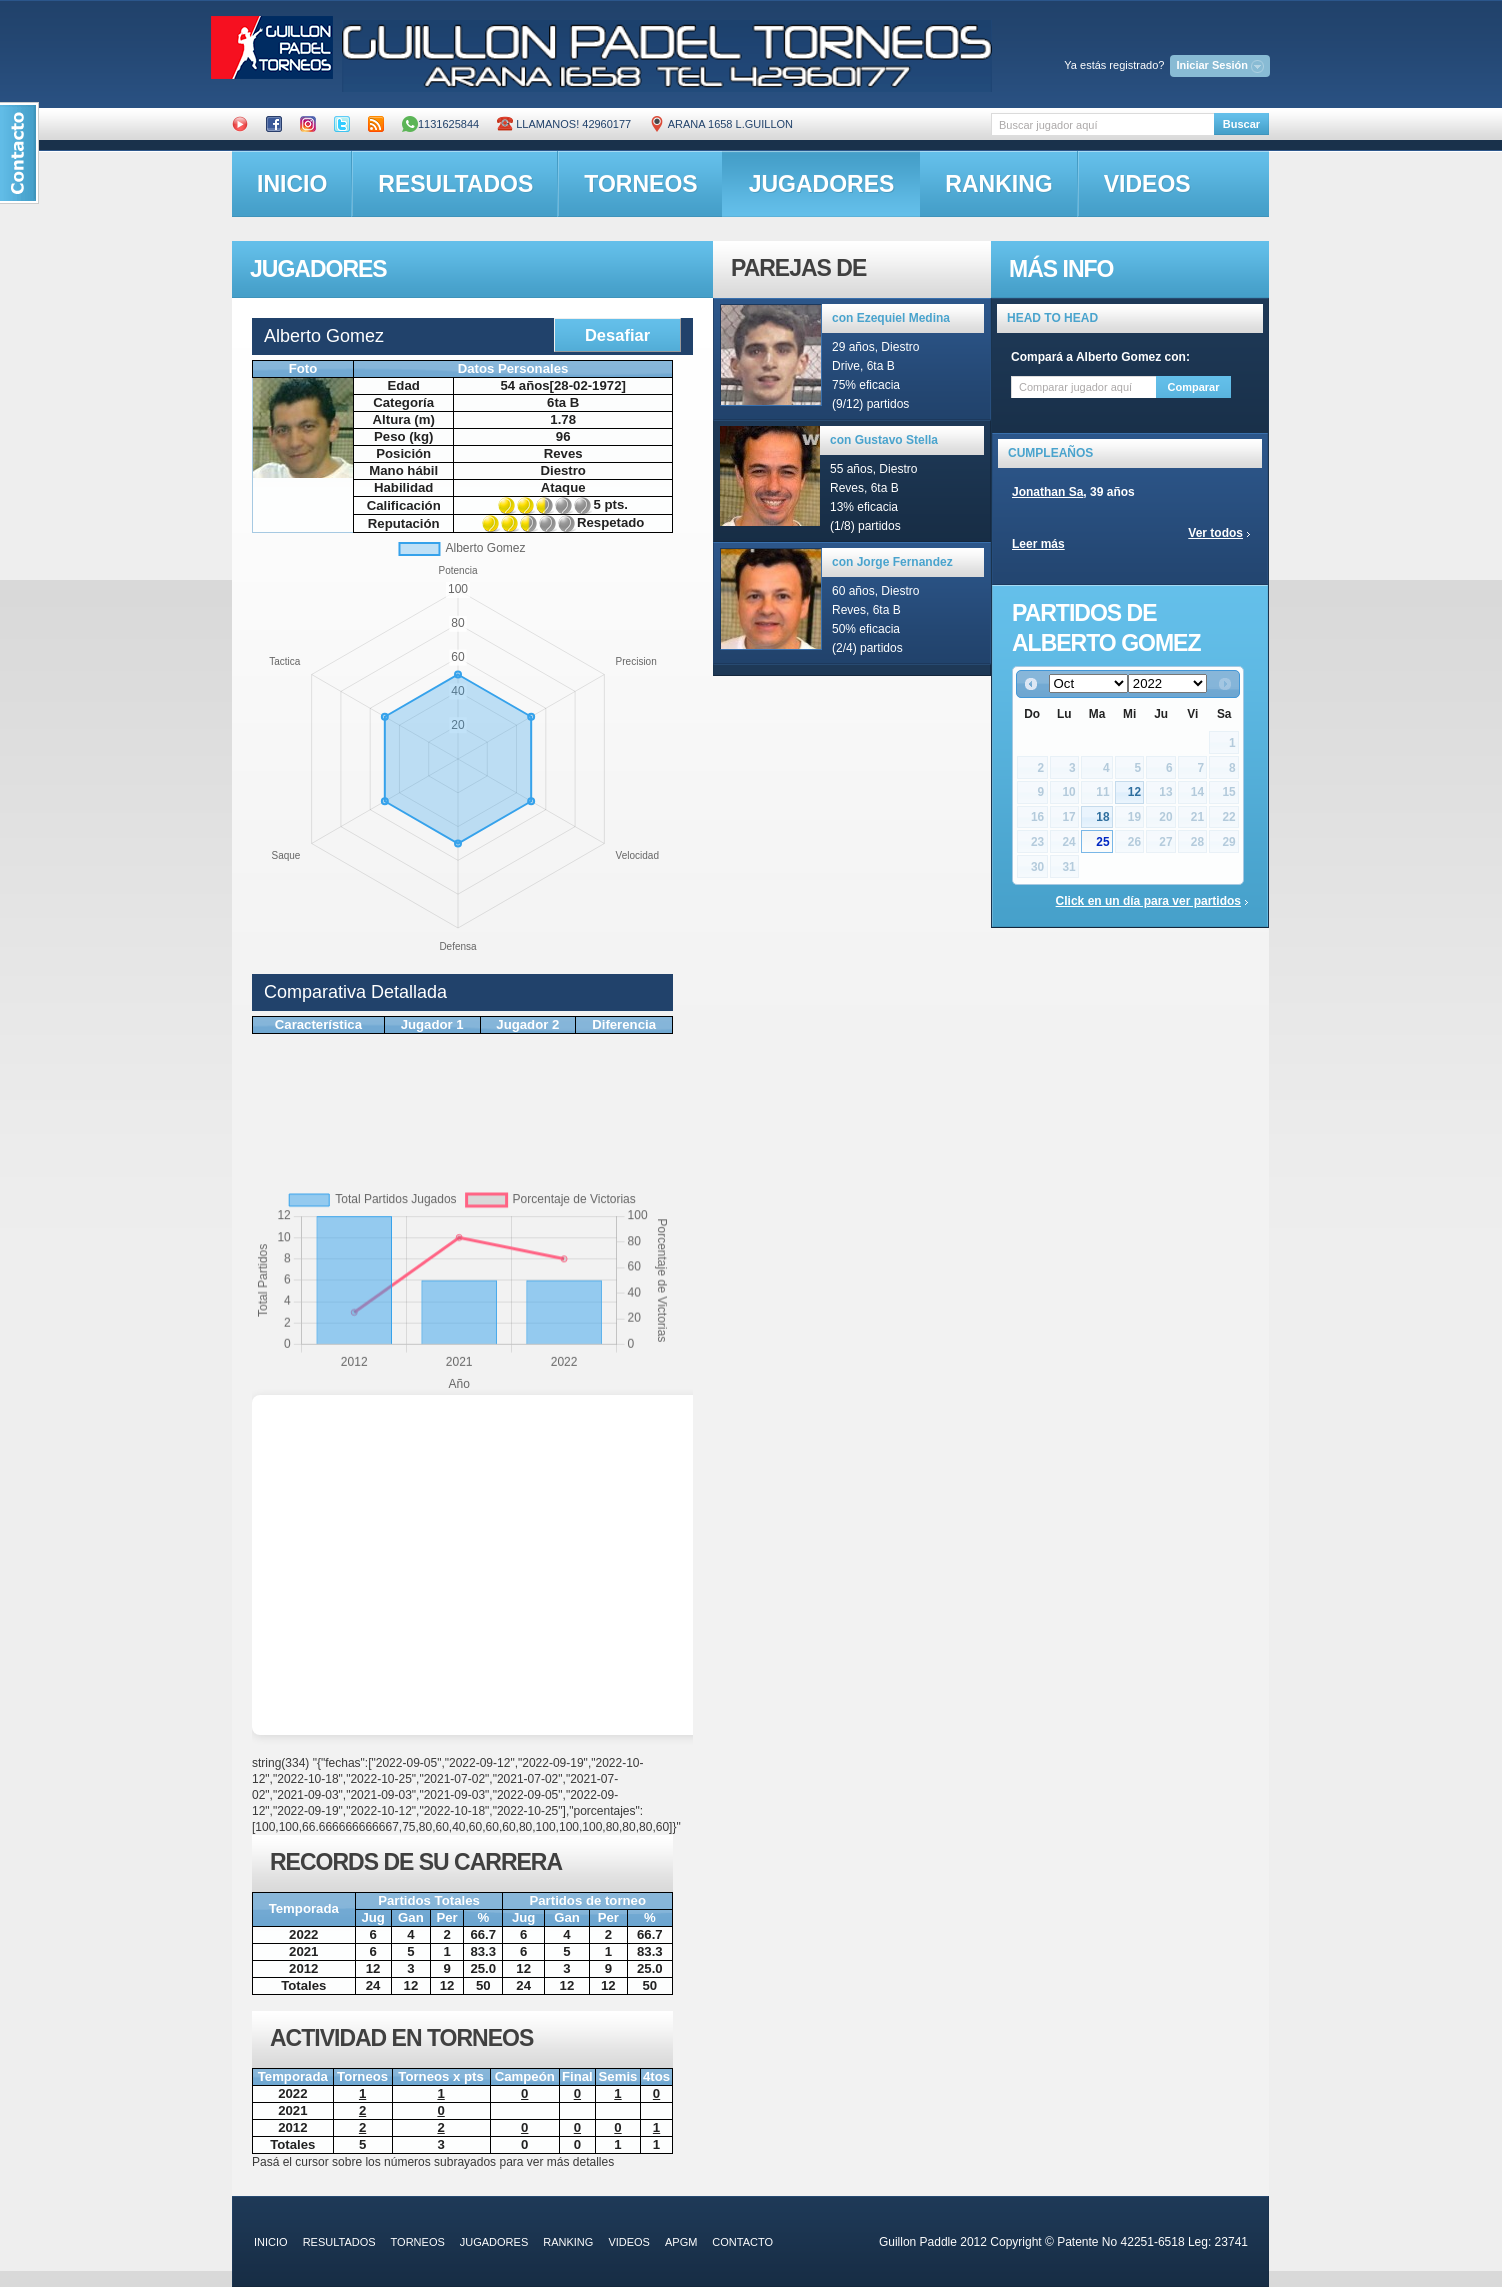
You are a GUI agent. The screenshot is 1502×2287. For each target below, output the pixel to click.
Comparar (1194, 387)
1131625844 (440, 124)
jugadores (822, 184)
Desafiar (617, 335)
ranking (998, 184)
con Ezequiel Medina (891, 318)
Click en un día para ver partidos (1148, 901)
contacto (742, 2242)
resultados (455, 184)
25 (1102, 842)
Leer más (1038, 544)
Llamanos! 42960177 (564, 124)
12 (1134, 792)
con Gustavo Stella (884, 440)
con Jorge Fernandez (892, 562)
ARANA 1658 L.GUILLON (721, 124)
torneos (640, 184)
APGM (681, 2242)
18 (1102, 817)
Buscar (1241, 124)
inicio (292, 184)
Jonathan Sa (1047, 492)
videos (1147, 184)
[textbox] (1102, 124)
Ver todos (1215, 533)
